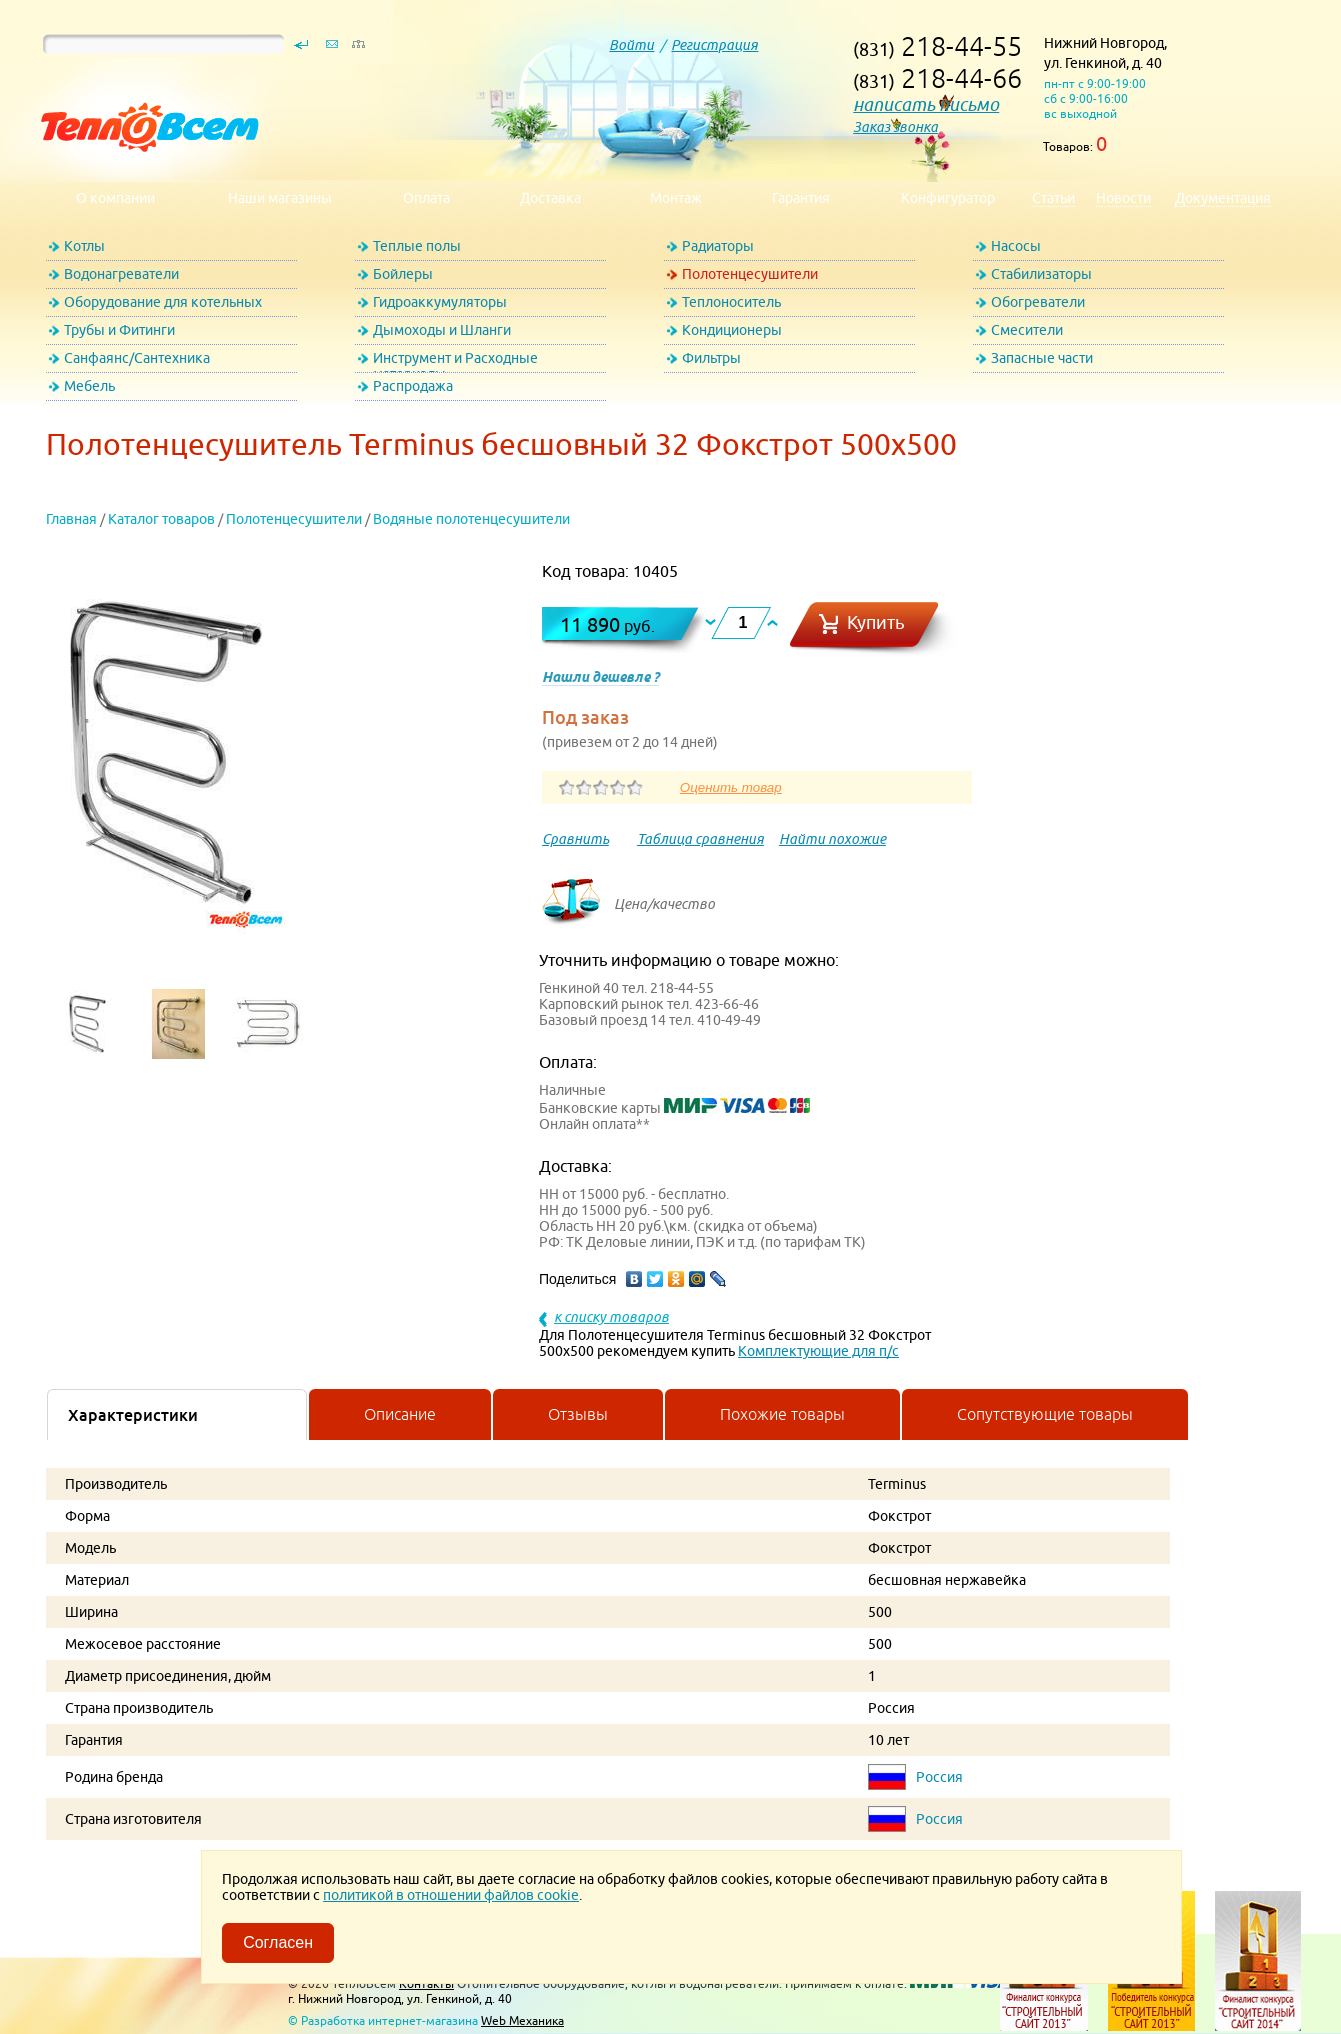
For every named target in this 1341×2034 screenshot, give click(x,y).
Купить (876, 622)
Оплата (426, 198)
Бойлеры (403, 274)
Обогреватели (1038, 302)
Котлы (84, 246)
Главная (71, 519)
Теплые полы (417, 246)
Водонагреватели (121, 274)
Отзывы (578, 1414)
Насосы (1016, 246)
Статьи (1053, 198)
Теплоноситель (731, 302)
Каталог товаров (161, 519)
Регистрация (714, 45)
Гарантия (801, 198)
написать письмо (926, 104)
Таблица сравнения (700, 839)
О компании (115, 198)
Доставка (550, 198)
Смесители (1027, 330)
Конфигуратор (948, 198)
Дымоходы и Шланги (442, 330)
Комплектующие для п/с (818, 1351)
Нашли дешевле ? (600, 677)
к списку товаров (611, 1317)
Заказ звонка (895, 127)
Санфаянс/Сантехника (137, 358)
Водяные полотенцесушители (471, 519)
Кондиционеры (732, 330)
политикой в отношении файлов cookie (451, 1895)
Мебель (89, 386)
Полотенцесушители (750, 274)
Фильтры (711, 358)
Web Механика (522, 2020)
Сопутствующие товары (1045, 1414)
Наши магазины (280, 198)
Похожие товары (782, 1414)
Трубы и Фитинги (119, 330)
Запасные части (1042, 358)
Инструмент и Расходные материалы (455, 361)
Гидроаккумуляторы (440, 302)
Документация (1223, 198)
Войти (631, 45)
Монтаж (676, 198)
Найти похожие (832, 839)
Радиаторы (718, 246)
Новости (1123, 198)
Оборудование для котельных (163, 302)
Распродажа (413, 386)
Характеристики (133, 1415)
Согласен (278, 1942)
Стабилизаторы (1041, 274)
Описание (400, 1414)
